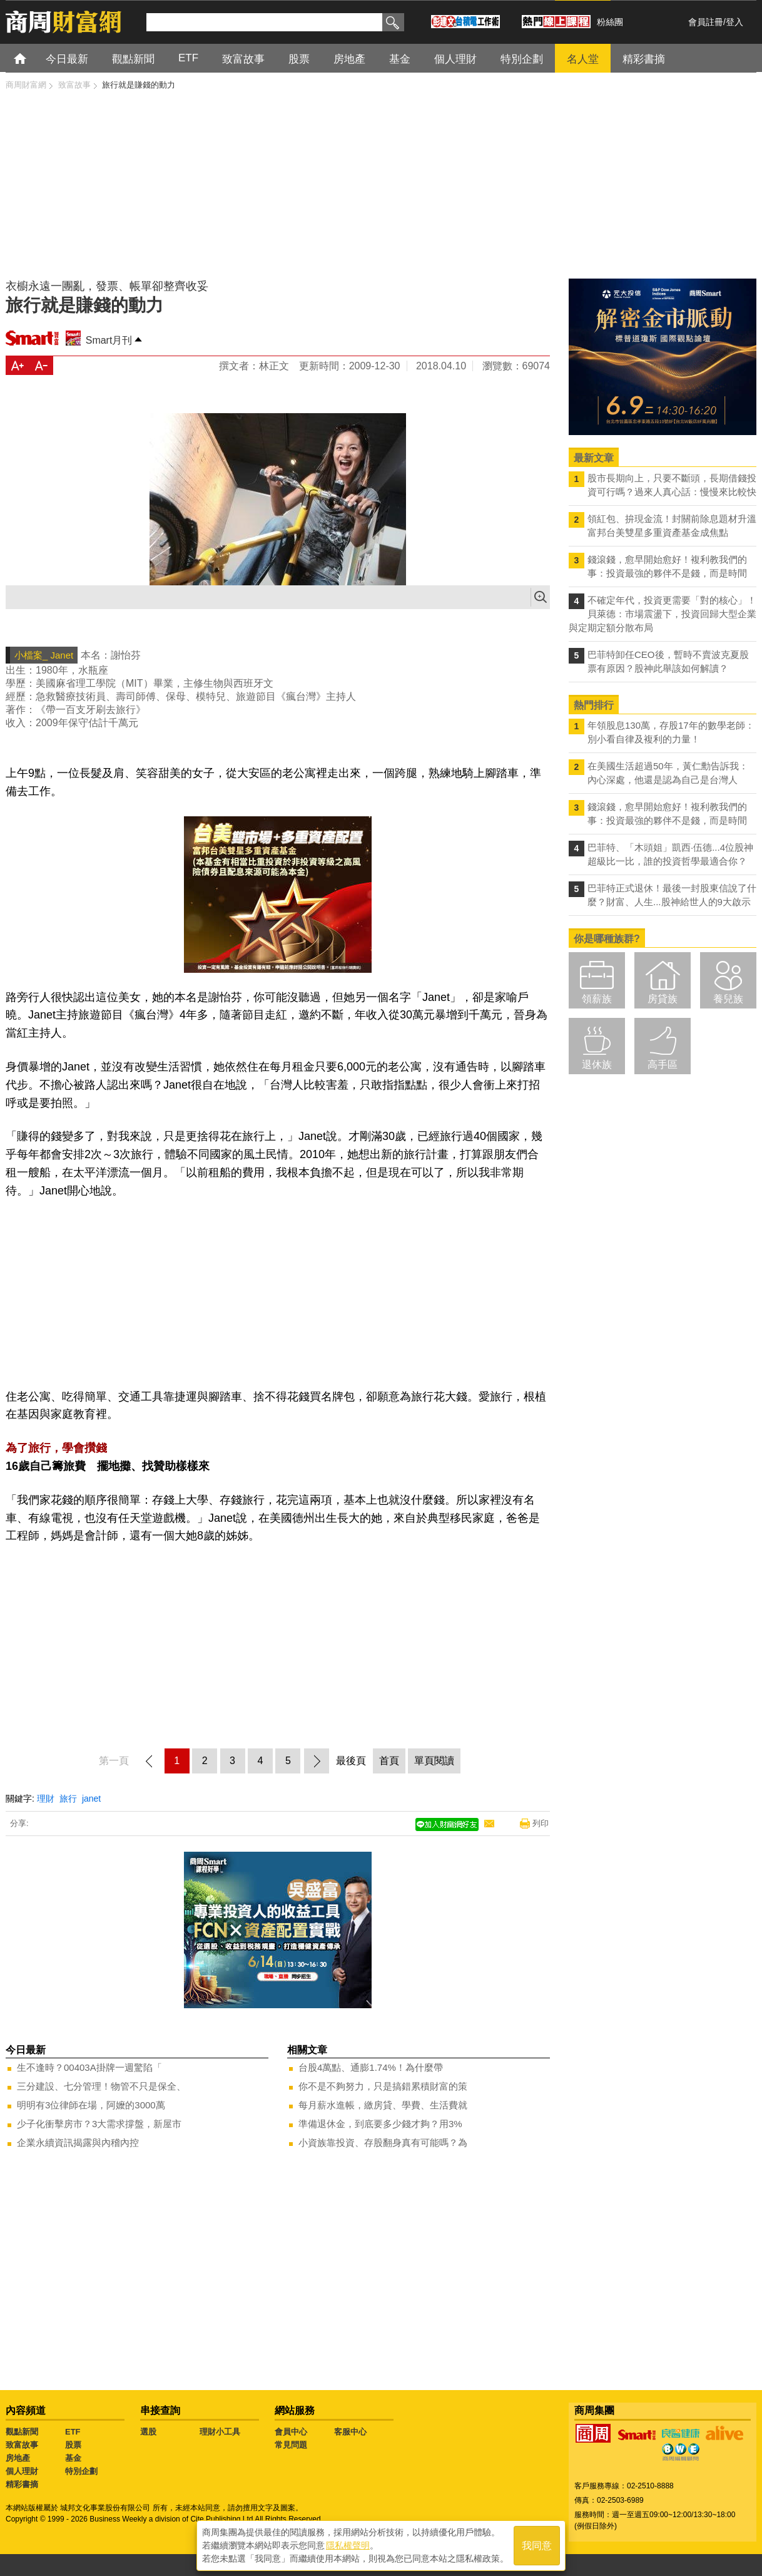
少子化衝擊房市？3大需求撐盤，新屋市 (99, 2123)
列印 (540, 1823)
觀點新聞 (22, 2431)
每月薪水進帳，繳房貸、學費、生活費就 (382, 2105)
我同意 (537, 2545)
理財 (45, 1798)
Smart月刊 (109, 340)
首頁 (32, 58)
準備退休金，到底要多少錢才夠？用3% (380, 2123)
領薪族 (597, 998)
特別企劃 (81, 2471)
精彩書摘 (22, 2484)
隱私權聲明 (348, 2545)
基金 (73, 2458)
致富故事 (22, 2445)
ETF (73, 2431)
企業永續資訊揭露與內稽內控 (78, 2142)
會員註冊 (705, 22)
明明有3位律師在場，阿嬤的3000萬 (91, 2105)
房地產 (18, 2458)
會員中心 (291, 2431)
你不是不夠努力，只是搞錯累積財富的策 (382, 2086)
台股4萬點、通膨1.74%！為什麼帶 (370, 2067)
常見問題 (291, 2445)
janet (91, 1798)
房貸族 (663, 998)
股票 (73, 2445)
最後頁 (351, 1760)
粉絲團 (610, 22)
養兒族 (728, 998)
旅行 (68, 1798)
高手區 (663, 1064)
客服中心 (350, 2431)
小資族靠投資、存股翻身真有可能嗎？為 (382, 2142)
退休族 (597, 1064)
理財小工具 (220, 2431)
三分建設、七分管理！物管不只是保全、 (101, 2086)
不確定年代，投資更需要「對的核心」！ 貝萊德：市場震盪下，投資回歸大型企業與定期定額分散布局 (662, 614)
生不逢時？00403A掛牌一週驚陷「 (89, 2067)
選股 (148, 2431)
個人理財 (22, 2471)
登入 (734, 22)
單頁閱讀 (434, 1760)
